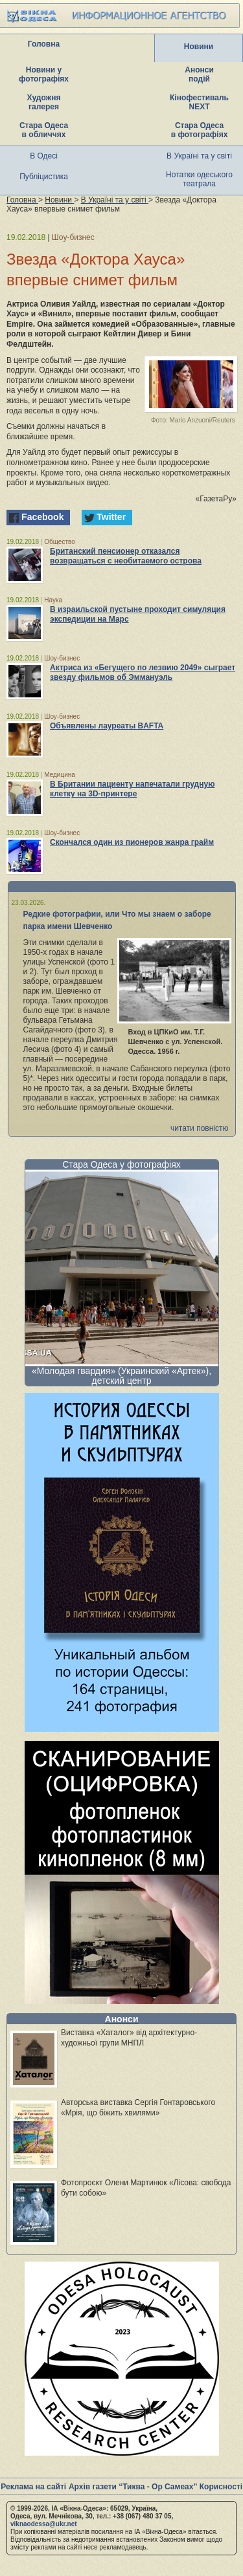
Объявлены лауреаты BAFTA (106, 725)
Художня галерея (44, 102)
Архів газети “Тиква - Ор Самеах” (133, 2486)
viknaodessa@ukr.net (43, 2523)
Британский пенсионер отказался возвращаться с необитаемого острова (126, 556)
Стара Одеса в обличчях (43, 130)
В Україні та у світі (199, 155)
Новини (198, 46)
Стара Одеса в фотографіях (199, 130)
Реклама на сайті (33, 2486)
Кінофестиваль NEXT (199, 102)
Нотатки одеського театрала (199, 179)
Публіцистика (43, 176)
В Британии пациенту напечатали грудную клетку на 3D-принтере (132, 789)
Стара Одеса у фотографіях (121, 1164)
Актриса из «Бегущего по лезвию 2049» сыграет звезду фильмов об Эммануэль (142, 672)
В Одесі (44, 155)
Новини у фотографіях (44, 74)
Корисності (221, 2486)
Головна (44, 44)
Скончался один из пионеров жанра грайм (132, 842)
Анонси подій (199, 74)
